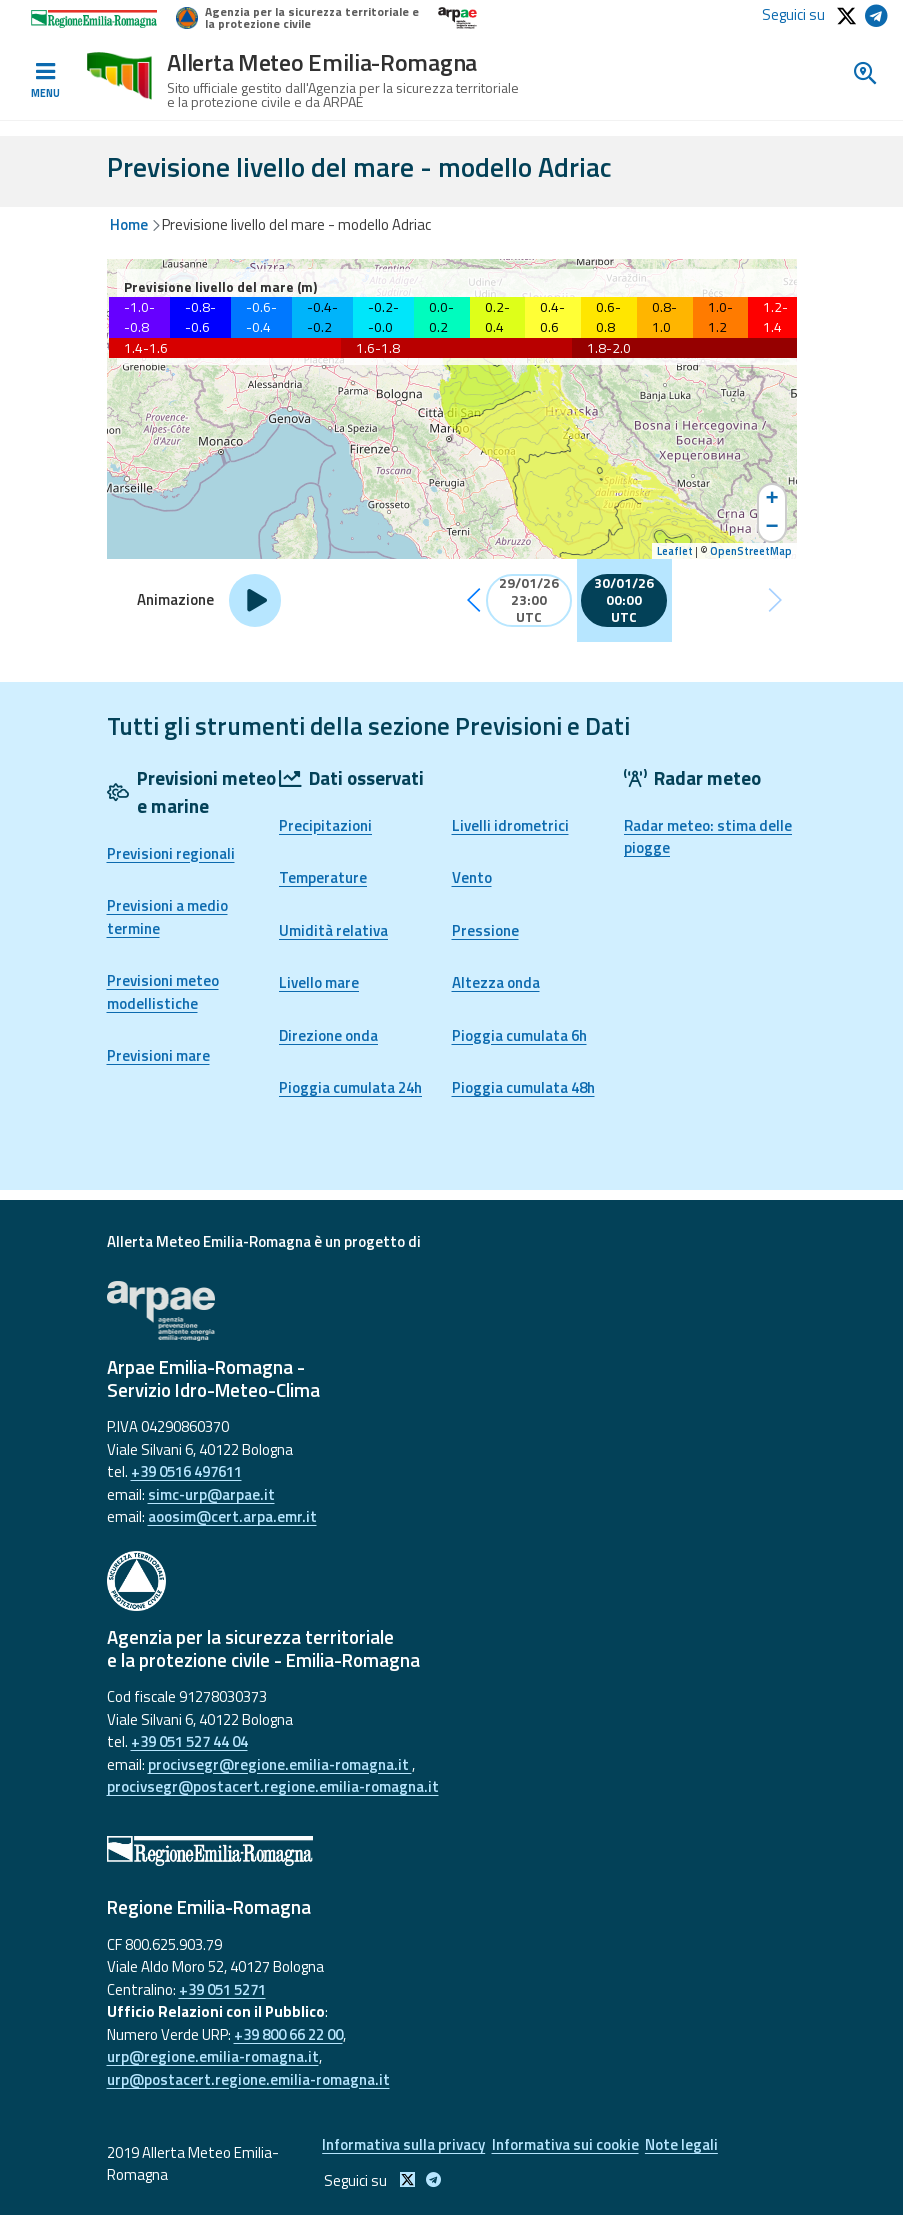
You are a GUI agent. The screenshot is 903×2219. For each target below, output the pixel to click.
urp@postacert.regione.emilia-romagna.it (248, 2079)
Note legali (695, 2146)
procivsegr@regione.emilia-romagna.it (280, 1764)
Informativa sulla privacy (400, 2146)
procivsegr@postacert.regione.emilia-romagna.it (273, 1786)
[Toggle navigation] (45, 81)
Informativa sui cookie (570, 2146)
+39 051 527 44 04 (189, 1741)
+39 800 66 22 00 (288, 2034)
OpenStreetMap (751, 551)
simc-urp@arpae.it (211, 1494)
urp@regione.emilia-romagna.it (213, 2056)
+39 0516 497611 (186, 1471)
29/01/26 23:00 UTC (529, 600)
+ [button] (771, 499)
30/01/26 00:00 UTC (624, 600)
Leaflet (675, 551)
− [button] (771, 528)
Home (129, 224)
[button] (474, 601)
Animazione (175, 600)
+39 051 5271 (222, 1989)
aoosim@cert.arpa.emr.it (232, 1516)
